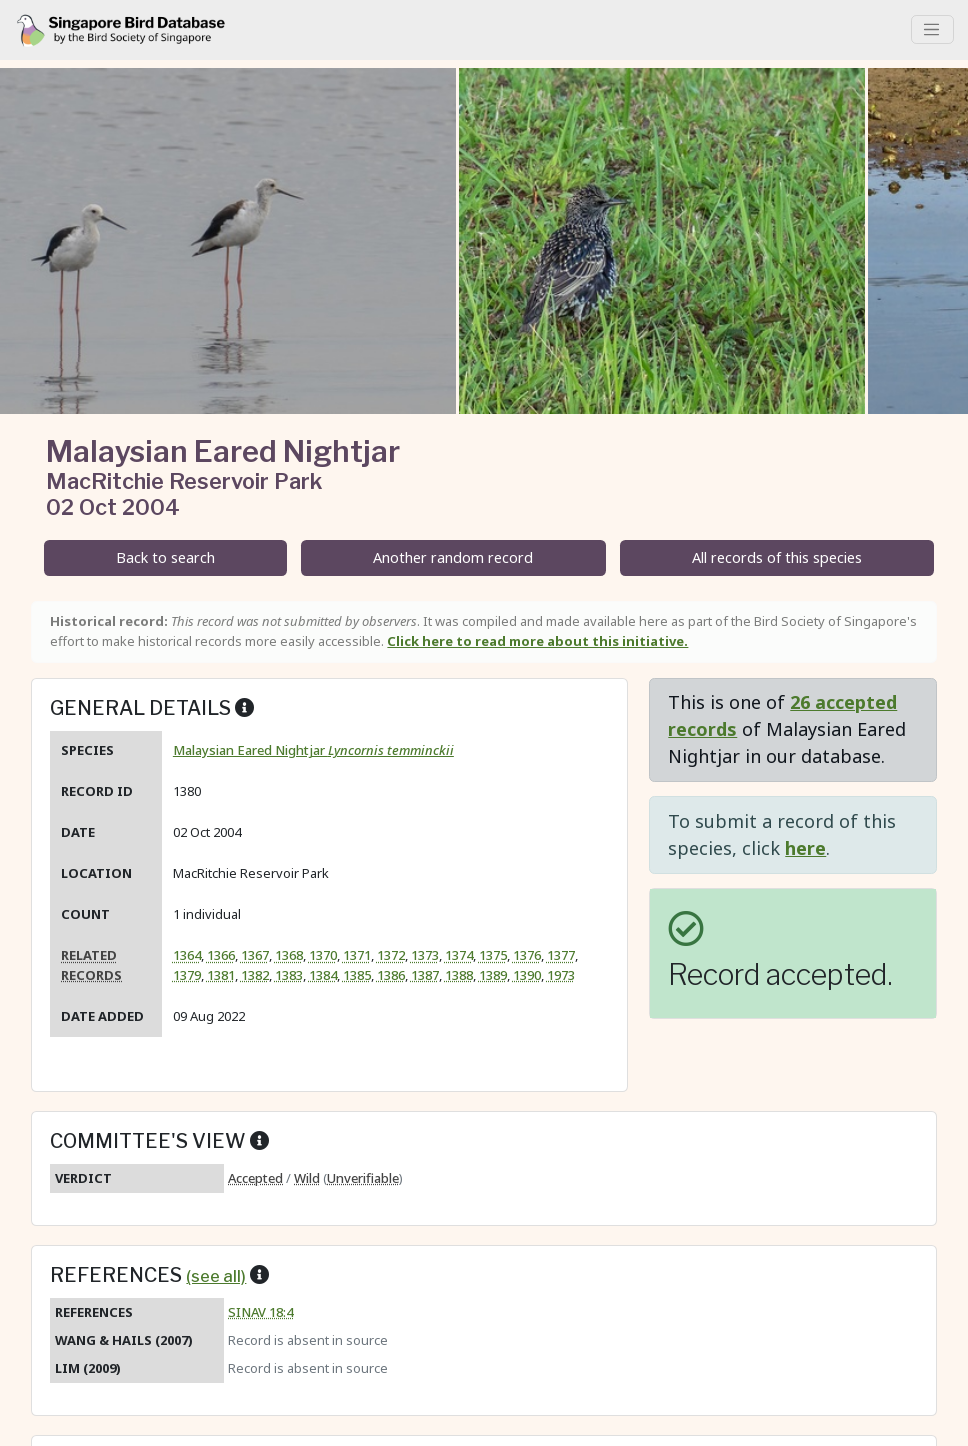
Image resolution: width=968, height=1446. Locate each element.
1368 (289, 955)
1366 (221, 955)
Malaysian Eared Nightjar (313, 750)
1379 (187, 975)
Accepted (255, 1178)
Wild (307, 1178)
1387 (425, 975)
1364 (187, 955)
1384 (323, 975)
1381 (221, 975)
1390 (527, 975)
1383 (289, 975)
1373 (425, 955)
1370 (323, 955)
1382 (255, 975)
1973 (561, 975)
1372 (391, 955)
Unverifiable (363, 1178)
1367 (255, 955)
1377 (561, 955)
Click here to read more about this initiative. (537, 641)
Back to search (165, 557)
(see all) (216, 1276)
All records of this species (777, 557)
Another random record (453, 557)
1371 (357, 955)
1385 (357, 975)
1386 (391, 975)
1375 (493, 955)
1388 (459, 975)
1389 (493, 975)
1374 (459, 955)
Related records (91, 964)
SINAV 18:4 (260, 1312)
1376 (527, 955)
